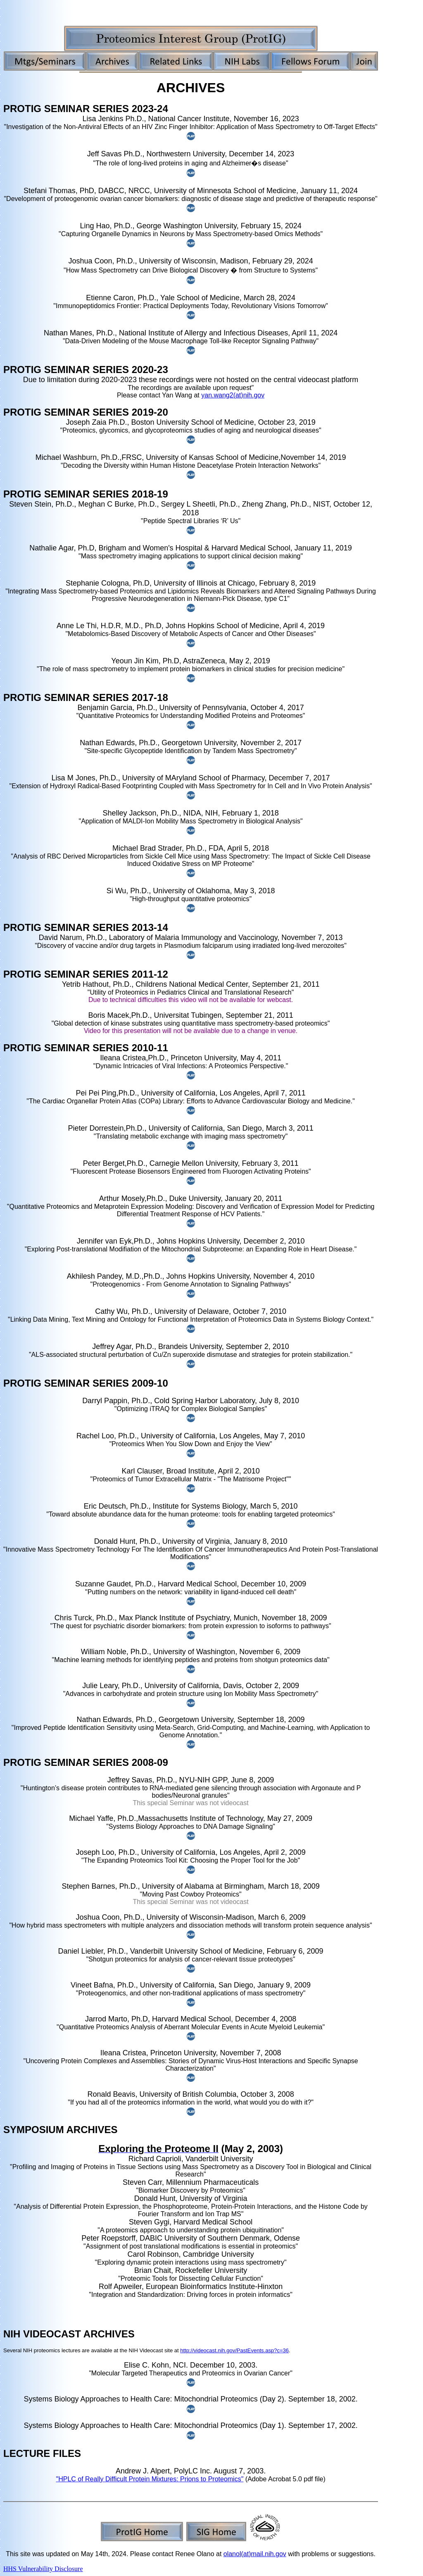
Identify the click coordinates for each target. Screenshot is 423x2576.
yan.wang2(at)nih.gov (232, 395)
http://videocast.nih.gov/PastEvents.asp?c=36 (234, 2350)
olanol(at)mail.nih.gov (254, 2553)
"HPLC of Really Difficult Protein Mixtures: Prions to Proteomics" (149, 2479)
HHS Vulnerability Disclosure (43, 2568)
